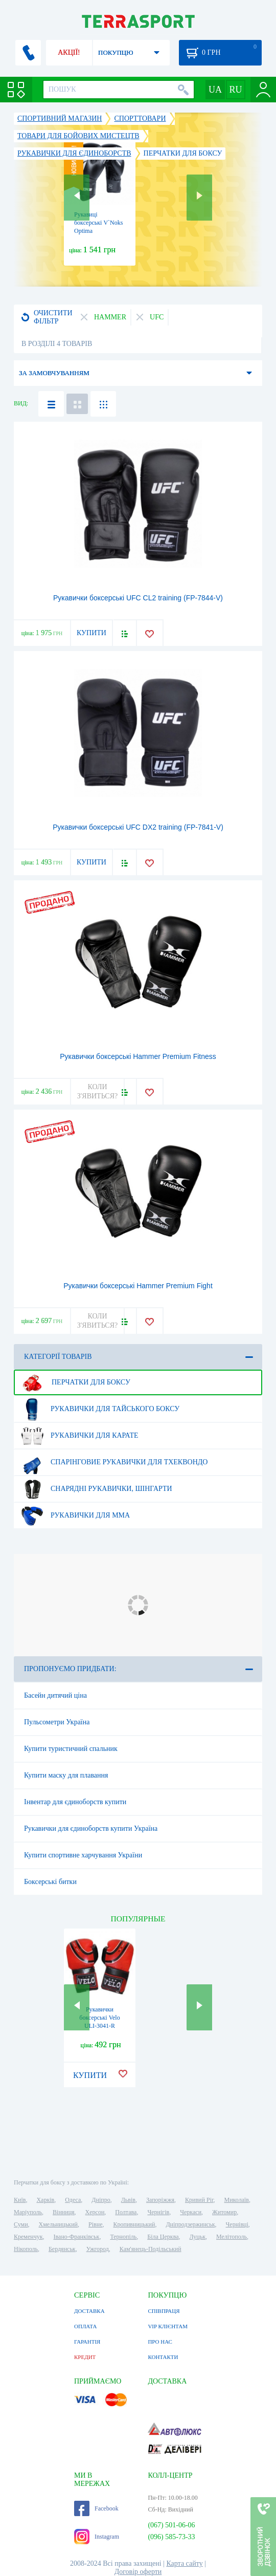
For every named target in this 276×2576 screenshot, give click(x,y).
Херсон (95, 2212)
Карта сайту (184, 2563)
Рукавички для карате (79, 1435)
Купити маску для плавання (66, 1775)
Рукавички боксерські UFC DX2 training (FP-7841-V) (138, 827)
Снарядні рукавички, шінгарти (96, 1489)
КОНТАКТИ (163, 2357)
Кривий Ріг (199, 2199)
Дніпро (100, 2199)
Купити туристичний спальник (71, 1748)
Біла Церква (162, 2236)
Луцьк (197, 2236)
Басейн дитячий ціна (55, 1695)
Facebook (96, 2508)
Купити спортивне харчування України (83, 1855)
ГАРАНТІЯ (87, 2342)
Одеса (73, 2199)
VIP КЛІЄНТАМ (168, 2326)
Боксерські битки (50, 1882)
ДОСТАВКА (89, 2311)
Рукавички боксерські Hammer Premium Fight (138, 1286)
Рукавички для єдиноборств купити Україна (90, 1828)
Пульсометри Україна (56, 1722)
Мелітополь (231, 2236)
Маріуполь (28, 2212)
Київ (20, 2199)
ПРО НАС (160, 2342)
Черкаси (190, 2212)
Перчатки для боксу (75, 1382)
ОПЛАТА (85, 2326)
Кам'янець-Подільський (150, 2249)
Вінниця (64, 2212)
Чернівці (237, 2224)
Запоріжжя (160, 2199)
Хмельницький (58, 2224)
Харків (45, 2199)
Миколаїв (236, 2199)
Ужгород (97, 2249)
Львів (128, 2199)
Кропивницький (134, 2224)
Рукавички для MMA (75, 1515)
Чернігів (158, 2212)
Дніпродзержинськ (190, 2224)
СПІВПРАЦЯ (163, 2311)
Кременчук (28, 2236)
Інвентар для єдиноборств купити (75, 1802)
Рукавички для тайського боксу (99, 1409)
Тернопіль (123, 2236)
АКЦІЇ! (69, 52)
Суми (21, 2224)
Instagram (96, 2536)
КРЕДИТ (85, 2357)
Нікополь (26, 2249)
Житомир (224, 2212)
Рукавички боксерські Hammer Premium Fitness (138, 1056)
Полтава (125, 2212)
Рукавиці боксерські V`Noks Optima (98, 222)
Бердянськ (62, 2249)
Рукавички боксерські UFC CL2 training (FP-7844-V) (138, 598)
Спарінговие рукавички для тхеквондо (114, 1462)
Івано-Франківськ (77, 2236)
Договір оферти (138, 2571)
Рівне (95, 2224)
